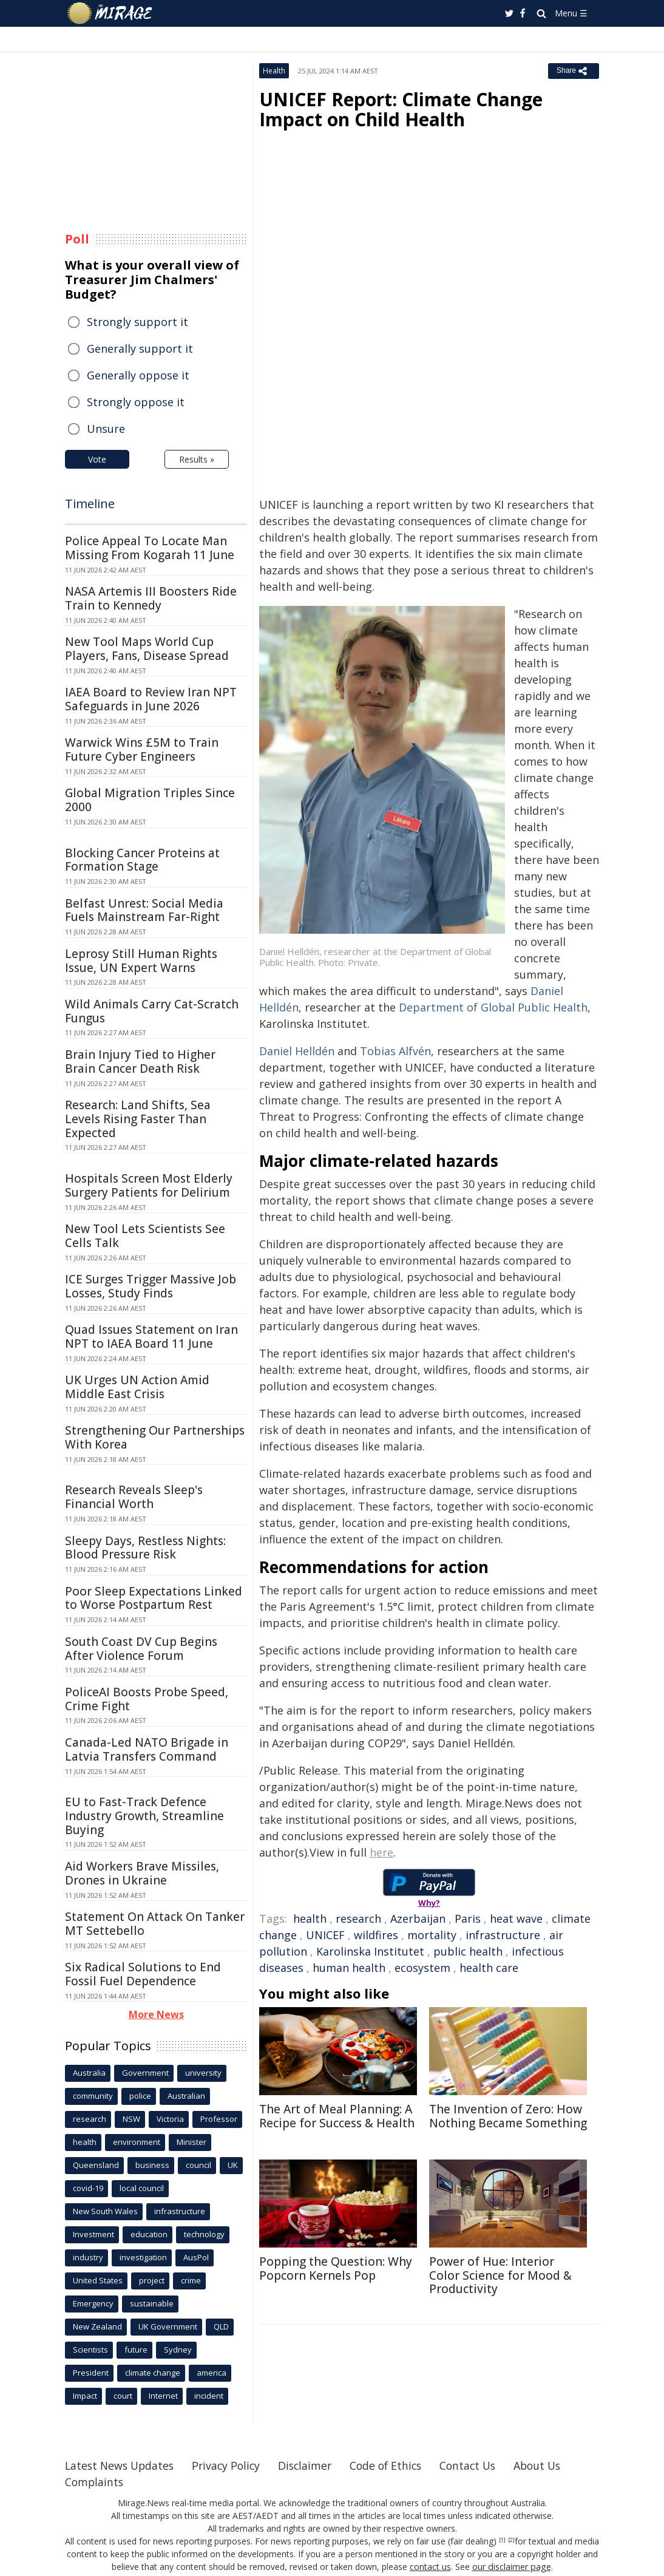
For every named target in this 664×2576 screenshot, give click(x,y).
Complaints (95, 2482)
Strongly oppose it (136, 402)
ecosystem (422, 1967)
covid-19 (88, 2188)
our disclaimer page (511, 2566)
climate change (152, 2372)
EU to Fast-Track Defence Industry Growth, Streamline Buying (144, 1816)
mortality (431, 1935)
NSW (131, 2118)
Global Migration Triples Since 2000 (150, 800)
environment (136, 2141)
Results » (196, 459)
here (381, 1852)
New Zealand (97, 2326)
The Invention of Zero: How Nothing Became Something (508, 2116)
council (198, 2165)
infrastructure (503, 1935)
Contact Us (480, 2465)
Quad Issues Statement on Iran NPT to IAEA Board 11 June (151, 1336)
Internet (163, 2395)
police (140, 2095)
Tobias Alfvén (395, 1051)
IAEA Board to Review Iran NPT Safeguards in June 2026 (151, 699)
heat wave (516, 1918)
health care (488, 1967)
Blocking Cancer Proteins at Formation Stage (142, 860)
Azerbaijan (417, 1918)
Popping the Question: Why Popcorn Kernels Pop (335, 2268)
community (93, 2095)
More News (156, 2014)
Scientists (90, 2349)
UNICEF (325, 1935)
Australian (186, 2095)
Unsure (106, 428)
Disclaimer (312, 2465)
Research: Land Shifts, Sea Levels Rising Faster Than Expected (138, 1119)
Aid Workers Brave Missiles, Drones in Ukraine (142, 1873)
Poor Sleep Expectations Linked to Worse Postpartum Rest (153, 1598)
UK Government (167, 2326)
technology (204, 2234)
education (149, 2234)
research (358, 1918)
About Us (552, 2465)
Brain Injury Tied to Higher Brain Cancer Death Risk (140, 1061)
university (203, 2072)
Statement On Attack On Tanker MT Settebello (155, 1924)
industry (88, 2257)
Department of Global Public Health (493, 1007)
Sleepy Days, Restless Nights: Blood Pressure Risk (145, 1548)
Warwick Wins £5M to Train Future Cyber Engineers (142, 749)
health (310, 1918)
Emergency (93, 2303)
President (91, 2372)
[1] (502, 2540)
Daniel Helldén (296, 1051)
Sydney (178, 2349)
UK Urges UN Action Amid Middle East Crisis (137, 1387)
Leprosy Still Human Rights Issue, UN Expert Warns (141, 961)
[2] (511, 2540)
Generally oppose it (138, 375)
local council (142, 2188)
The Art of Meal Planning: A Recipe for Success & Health (337, 2116)
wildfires (376, 1935)
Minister (191, 2141)
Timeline (90, 503)
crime (191, 2280)
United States (98, 2280)
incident (208, 2395)
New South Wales (105, 2211)
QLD (221, 2326)
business (152, 2165)
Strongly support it (137, 321)
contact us (431, 2566)
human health (349, 1967)
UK (233, 2165)
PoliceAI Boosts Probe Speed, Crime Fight (146, 1699)
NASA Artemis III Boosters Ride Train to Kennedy (151, 598)
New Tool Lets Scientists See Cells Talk (145, 1236)
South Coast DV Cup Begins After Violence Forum (141, 1649)
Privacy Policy (231, 2465)
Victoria (170, 2118)
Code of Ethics (395, 2465)
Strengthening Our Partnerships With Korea (155, 1437)
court (122, 2395)
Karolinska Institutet (370, 1951)
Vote (97, 459)
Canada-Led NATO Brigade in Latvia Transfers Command (146, 1749)
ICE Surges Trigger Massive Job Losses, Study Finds (150, 1286)
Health (274, 71)
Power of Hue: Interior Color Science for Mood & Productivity (500, 2275)
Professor (218, 2118)
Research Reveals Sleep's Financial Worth (134, 1497)
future (135, 2349)
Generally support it (140, 348)
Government (145, 2072)
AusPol (196, 2257)
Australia (89, 2072)
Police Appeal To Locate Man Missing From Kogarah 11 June (149, 548)
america (211, 2372)
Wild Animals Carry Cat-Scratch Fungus (152, 1011)
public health (468, 1951)
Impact (85, 2395)
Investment (93, 2234)
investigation (143, 2257)
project (151, 2280)
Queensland (96, 2165)
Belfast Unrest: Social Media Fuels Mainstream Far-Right (144, 910)
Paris (468, 1918)
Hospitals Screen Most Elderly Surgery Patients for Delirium (148, 1185)
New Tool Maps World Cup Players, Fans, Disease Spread (147, 649)
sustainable (152, 2303)
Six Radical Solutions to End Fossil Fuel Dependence (143, 1974)
